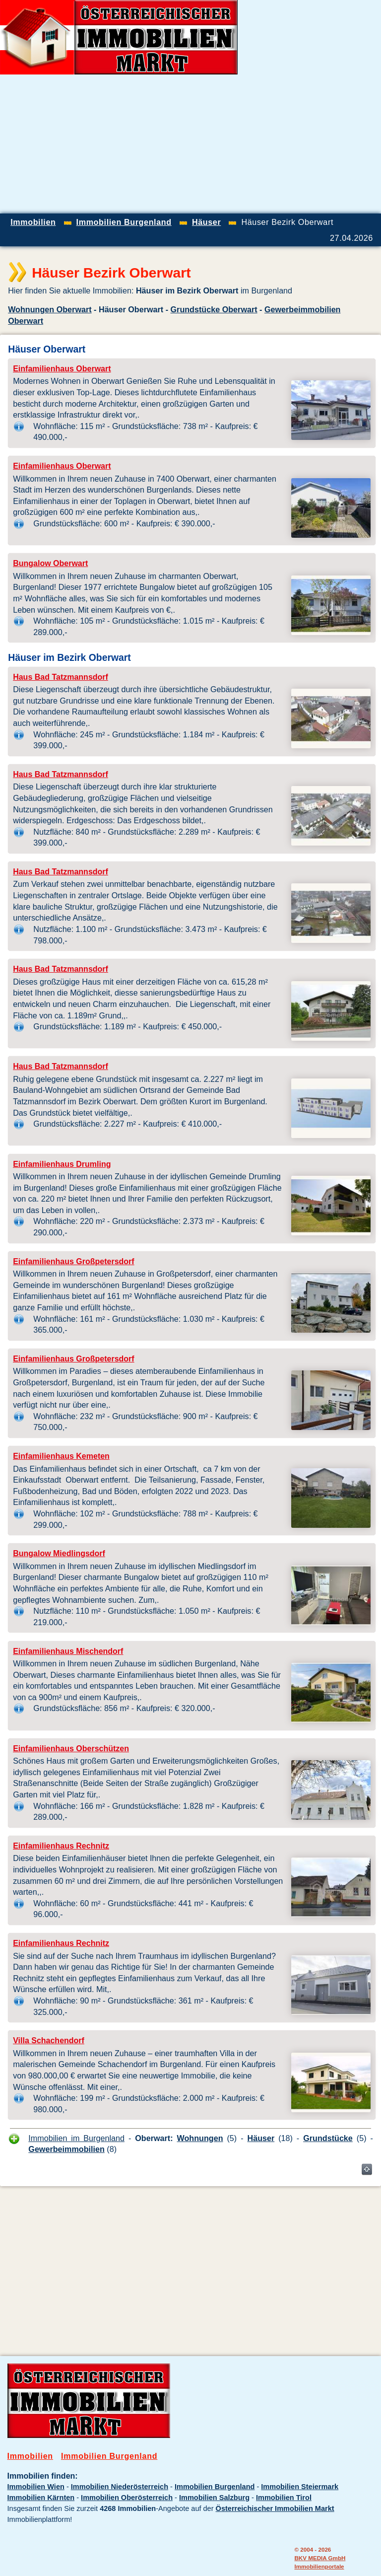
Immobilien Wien (35, 2487)
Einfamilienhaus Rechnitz (61, 1846)
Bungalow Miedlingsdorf (59, 1553)
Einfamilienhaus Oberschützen (71, 1748)
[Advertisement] (265, 144)
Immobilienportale (319, 2566)
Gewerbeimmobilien (66, 2149)
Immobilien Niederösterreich (119, 2487)
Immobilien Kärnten (41, 2498)
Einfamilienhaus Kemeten (61, 1456)
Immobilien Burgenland (109, 2456)
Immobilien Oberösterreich (127, 2498)
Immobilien (30, 2456)
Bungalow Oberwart (50, 563)
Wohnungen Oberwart (49, 309)
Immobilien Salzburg (214, 2498)
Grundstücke (328, 2138)
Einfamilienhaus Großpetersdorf (73, 1261)
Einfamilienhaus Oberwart (62, 368)
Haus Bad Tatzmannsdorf (60, 677)
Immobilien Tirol (284, 2498)
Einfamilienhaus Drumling (62, 1164)
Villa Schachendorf (48, 2040)
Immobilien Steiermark (299, 2487)
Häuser (260, 2138)
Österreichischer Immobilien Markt (275, 2508)
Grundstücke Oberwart (214, 309)
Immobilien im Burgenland (76, 2138)
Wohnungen (200, 2138)
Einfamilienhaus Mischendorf (68, 1651)
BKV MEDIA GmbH (319, 2558)
